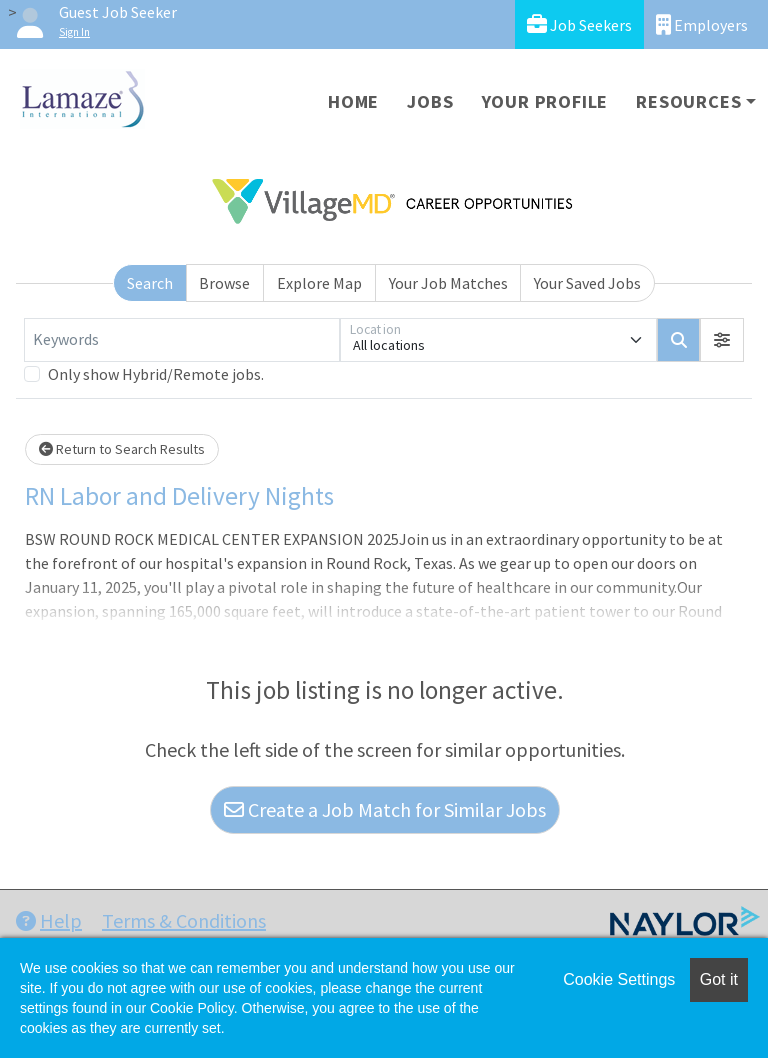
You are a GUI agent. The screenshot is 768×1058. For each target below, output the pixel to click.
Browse (224, 283)
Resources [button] (688, 101)
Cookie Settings (619, 979)
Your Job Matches (448, 283)
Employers (702, 24)
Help (49, 920)
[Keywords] (182, 340)
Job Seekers (579, 24)
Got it (719, 979)
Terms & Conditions (184, 920)
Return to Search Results (122, 449)
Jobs (430, 101)
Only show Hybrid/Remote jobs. (156, 374)
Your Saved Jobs (587, 283)
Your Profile (545, 101)
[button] (722, 340)
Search (150, 283)
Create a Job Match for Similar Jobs (385, 809)
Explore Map (319, 283)
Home (353, 101)
